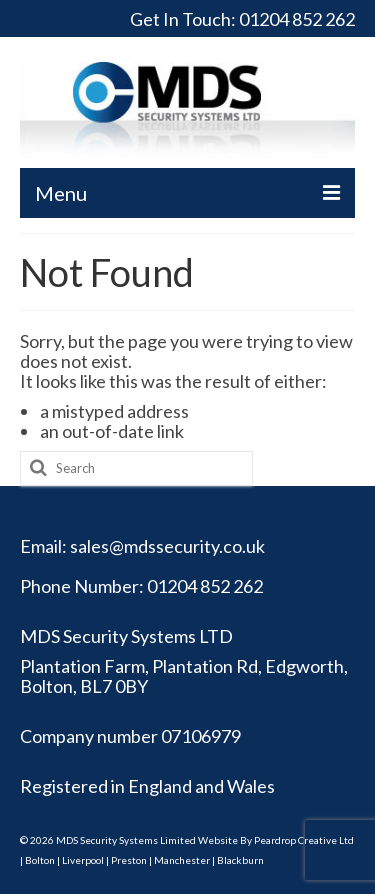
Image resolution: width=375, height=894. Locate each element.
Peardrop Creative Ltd (304, 840)
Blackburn (240, 860)
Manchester (182, 860)
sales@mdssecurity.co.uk (167, 546)
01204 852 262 (297, 19)
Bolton (40, 860)
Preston (129, 860)
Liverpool (83, 860)
